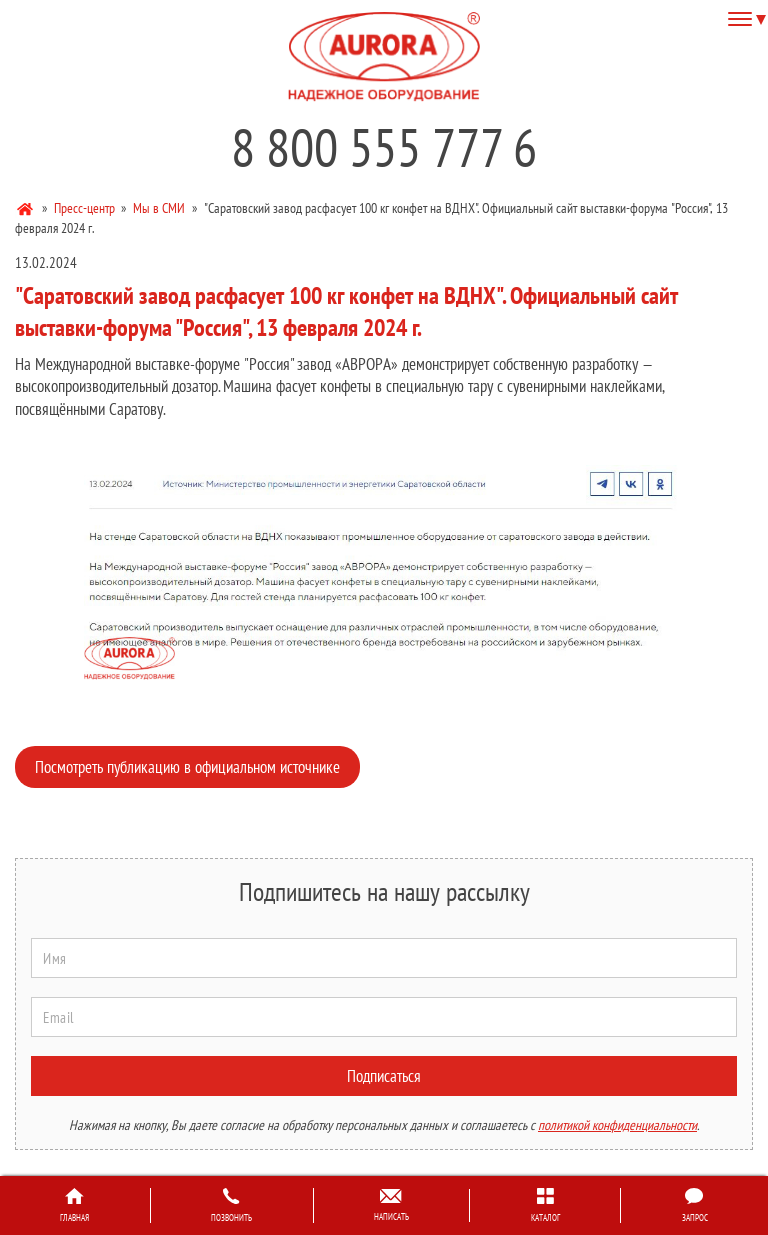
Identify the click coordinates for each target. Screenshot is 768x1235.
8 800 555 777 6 (384, 147)
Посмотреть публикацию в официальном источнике (187, 767)
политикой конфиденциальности (617, 1125)
